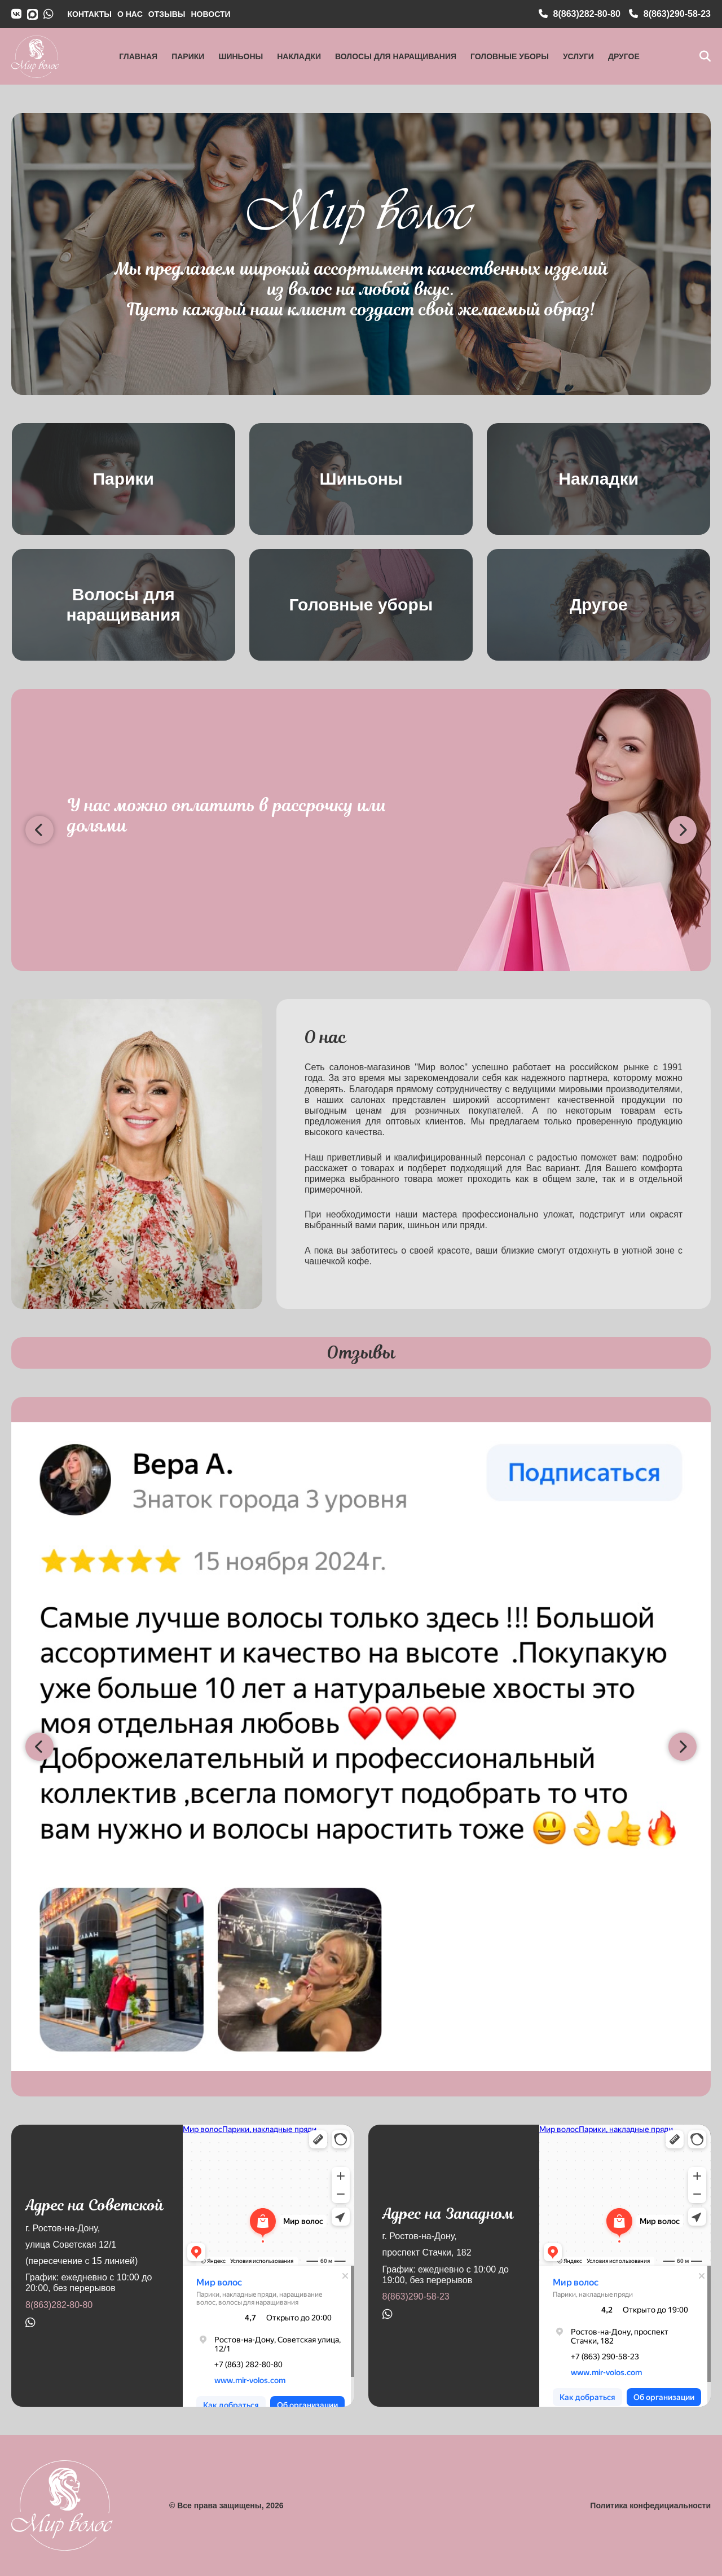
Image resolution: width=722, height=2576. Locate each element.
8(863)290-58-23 (416, 2296)
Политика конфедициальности (650, 2505)
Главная (138, 56)
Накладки (299, 56)
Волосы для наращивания (395, 56)
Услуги (578, 56)
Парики (187, 56)
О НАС (130, 14)
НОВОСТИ (210, 14)
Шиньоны (240, 56)
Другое (624, 56)
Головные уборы (509, 56)
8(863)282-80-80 (59, 2305)
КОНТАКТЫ (90, 14)
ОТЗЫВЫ (167, 14)
